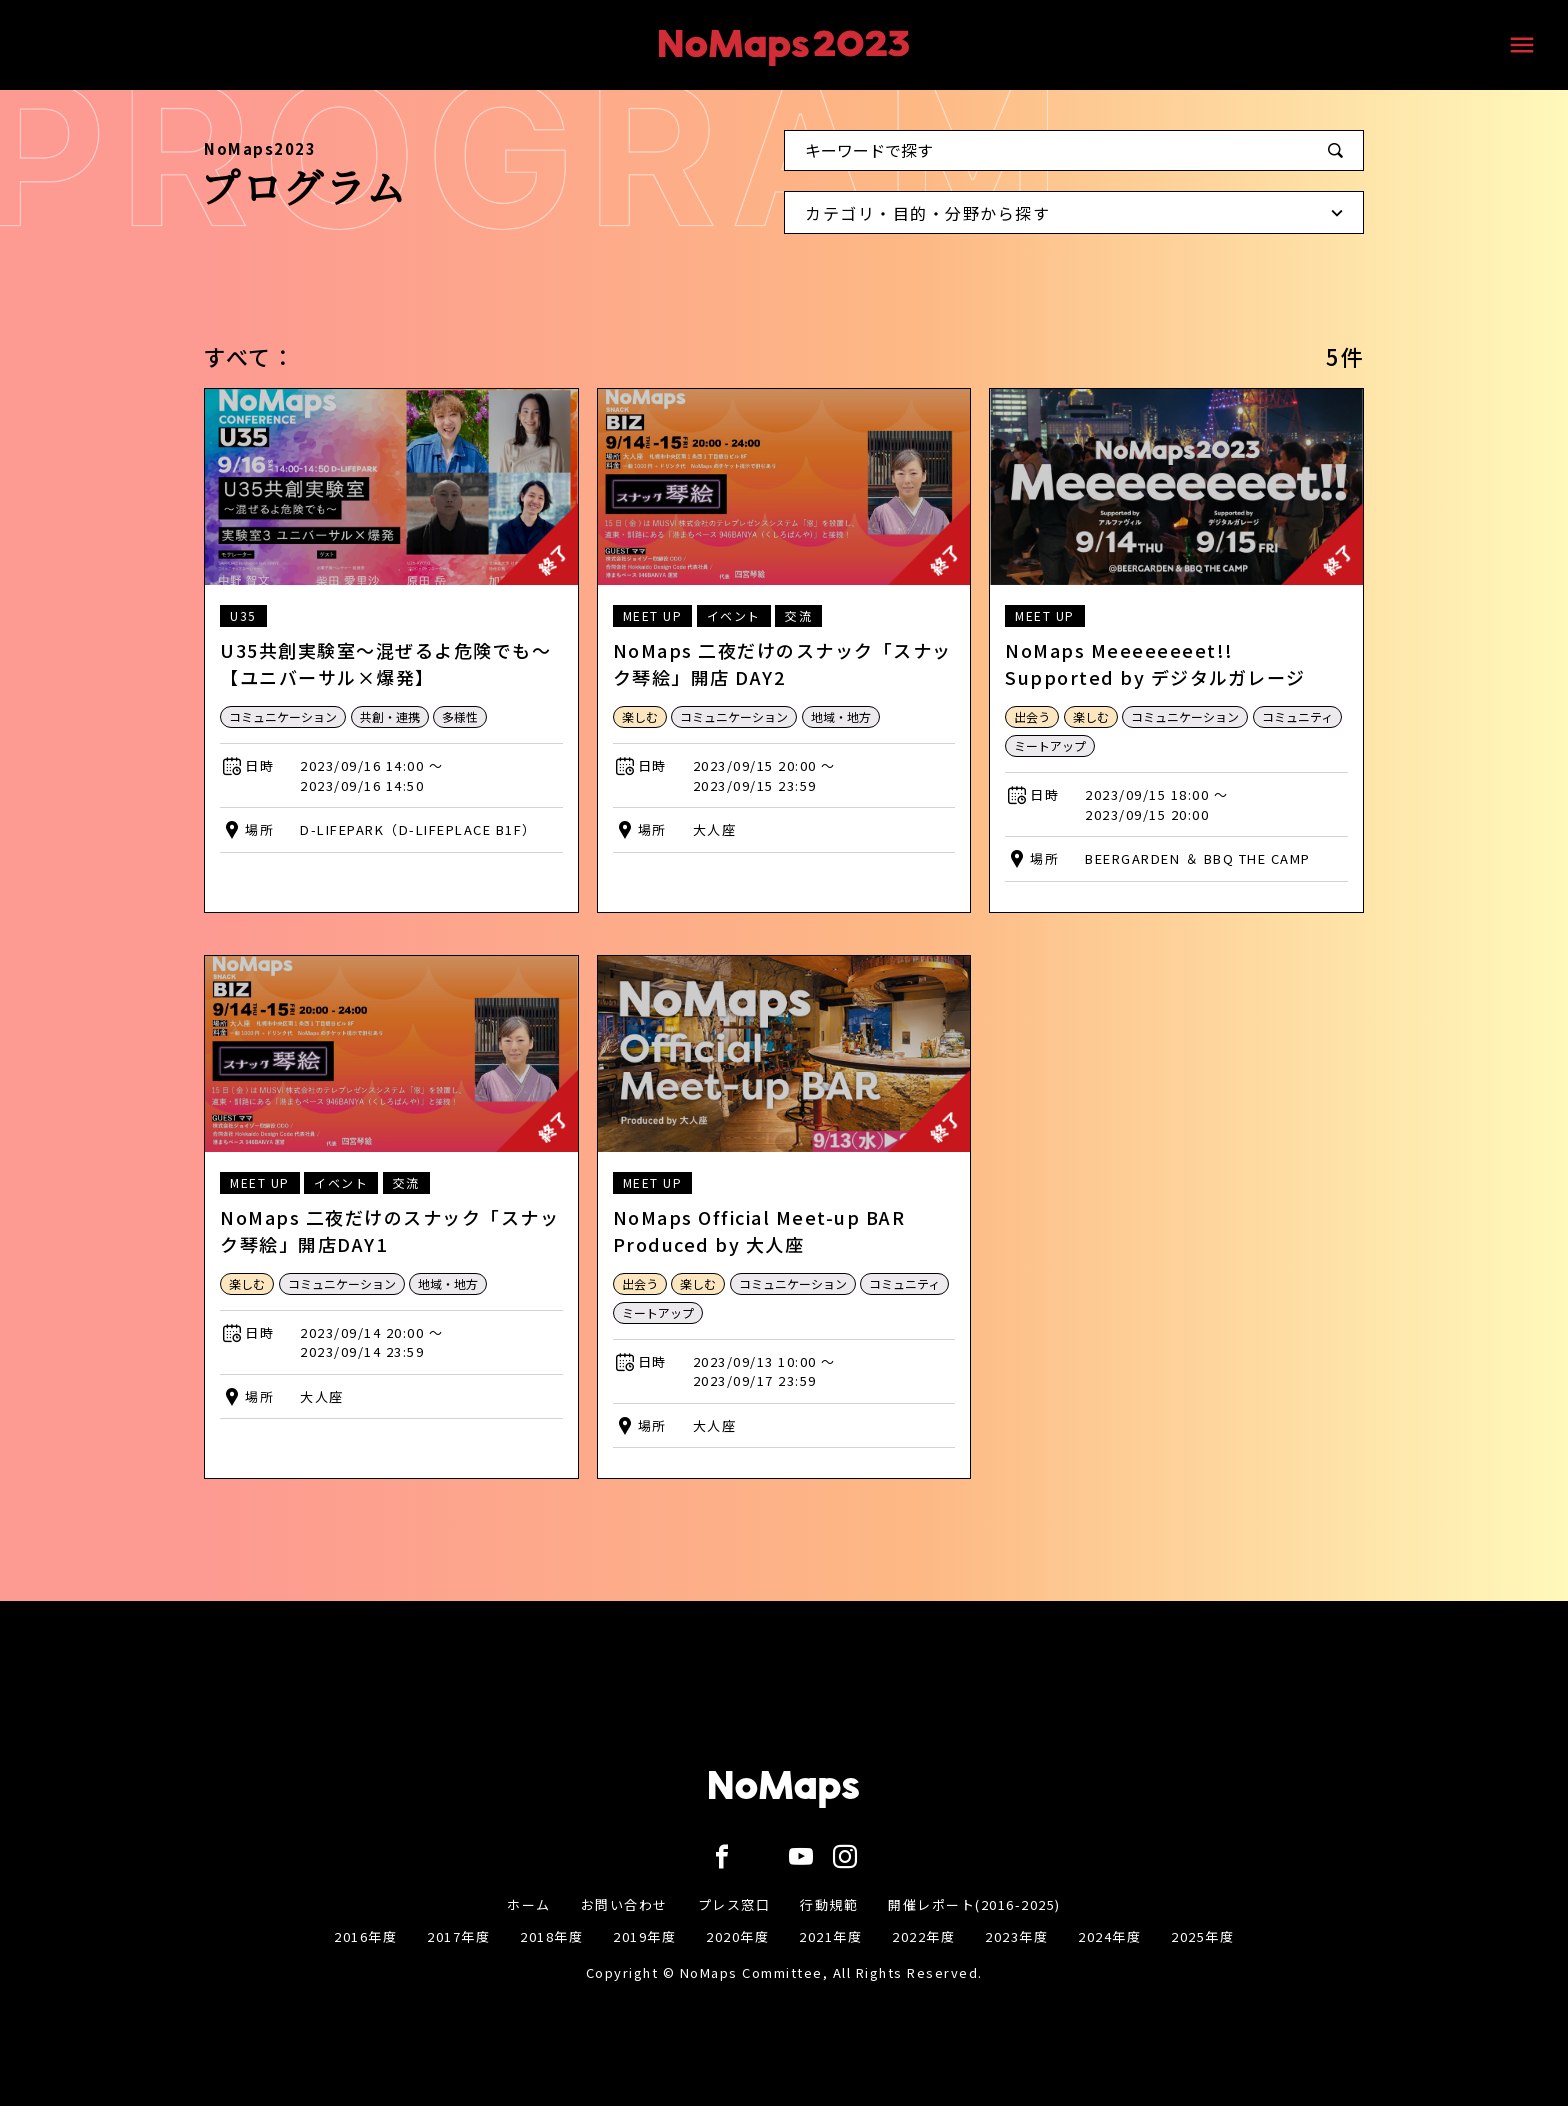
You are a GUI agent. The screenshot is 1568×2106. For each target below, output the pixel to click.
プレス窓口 (734, 1904)
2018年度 (551, 1936)
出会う (1032, 716)
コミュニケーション (283, 716)
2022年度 (923, 1936)
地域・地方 (841, 716)
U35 (243, 615)
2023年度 (1016, 1936)
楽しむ (640, 716)
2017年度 (458, 1936)
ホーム (529, 1904)
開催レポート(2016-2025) (974, 1904)
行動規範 (829, 1904)
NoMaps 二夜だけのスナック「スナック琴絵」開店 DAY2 (782, 663)
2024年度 (1109, 1936)
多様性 (460, 716)
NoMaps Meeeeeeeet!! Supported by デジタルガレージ (1155, 663)
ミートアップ (1050, 745)
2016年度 (365, 1936)
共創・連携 (390, 716)
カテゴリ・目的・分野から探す (1079, 217)
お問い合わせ (624, 1904)
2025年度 (1202, 1936)
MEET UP (653, 615)
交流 (798, 615)
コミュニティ (1297, 716)
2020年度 (737, 1936)
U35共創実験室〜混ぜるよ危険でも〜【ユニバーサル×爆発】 (385, 663)
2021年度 (830, 1936)
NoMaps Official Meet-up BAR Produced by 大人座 (759, 1230)
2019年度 (644, 1936)
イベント (734, 615)
